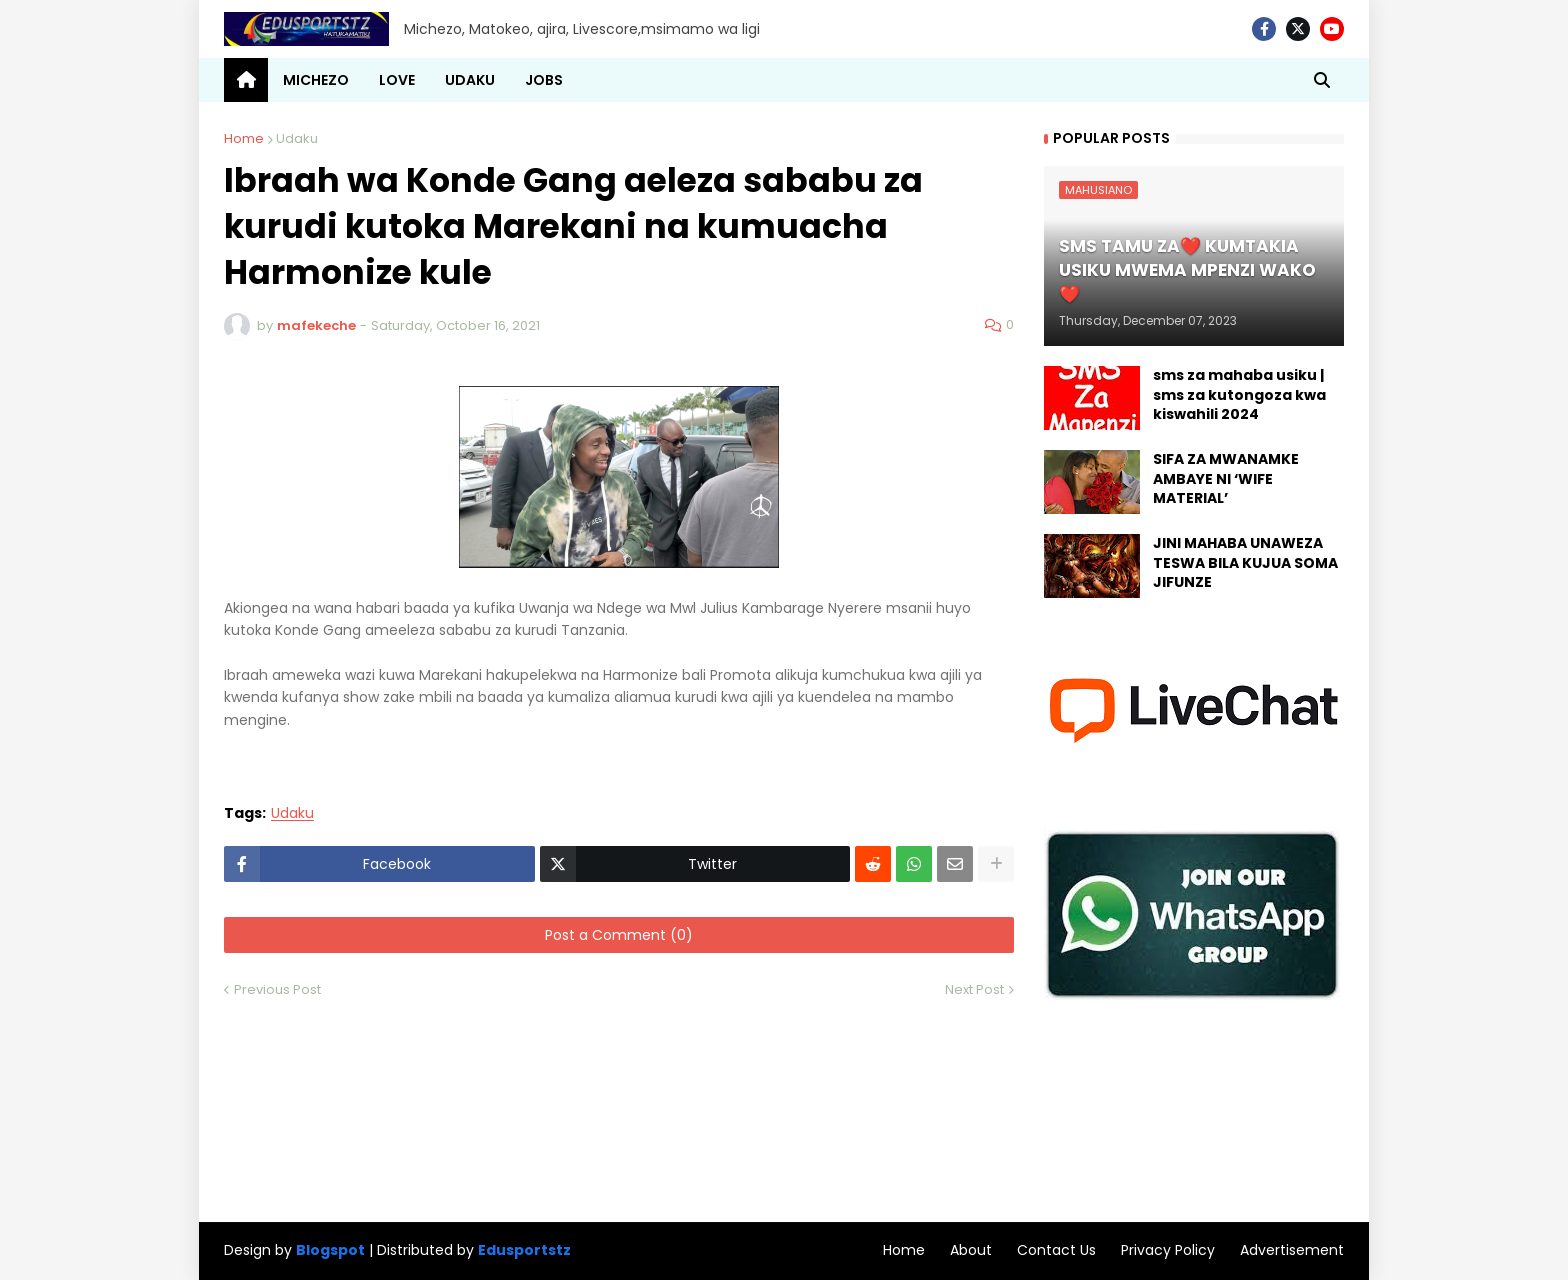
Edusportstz (524, 1250)
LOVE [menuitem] (397, 80)
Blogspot (330, 1250)
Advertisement (1292, 1250)
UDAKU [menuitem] (470, 80)
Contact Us (1056, 1250)
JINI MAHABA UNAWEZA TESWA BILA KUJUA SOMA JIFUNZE (1245, 563)
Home (244, 138)
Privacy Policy (1168, 1250)
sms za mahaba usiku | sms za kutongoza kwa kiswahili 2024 (1239, 395)
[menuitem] (246, 80)
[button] (1322, 80)
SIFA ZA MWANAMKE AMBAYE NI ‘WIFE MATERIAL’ (1226, 479)
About (971, 1250)
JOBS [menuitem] (544, 80)
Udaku (297, 138)
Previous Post (277, 989)
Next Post (974, 989)
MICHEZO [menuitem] (316, 80)
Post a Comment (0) (619, 935)
